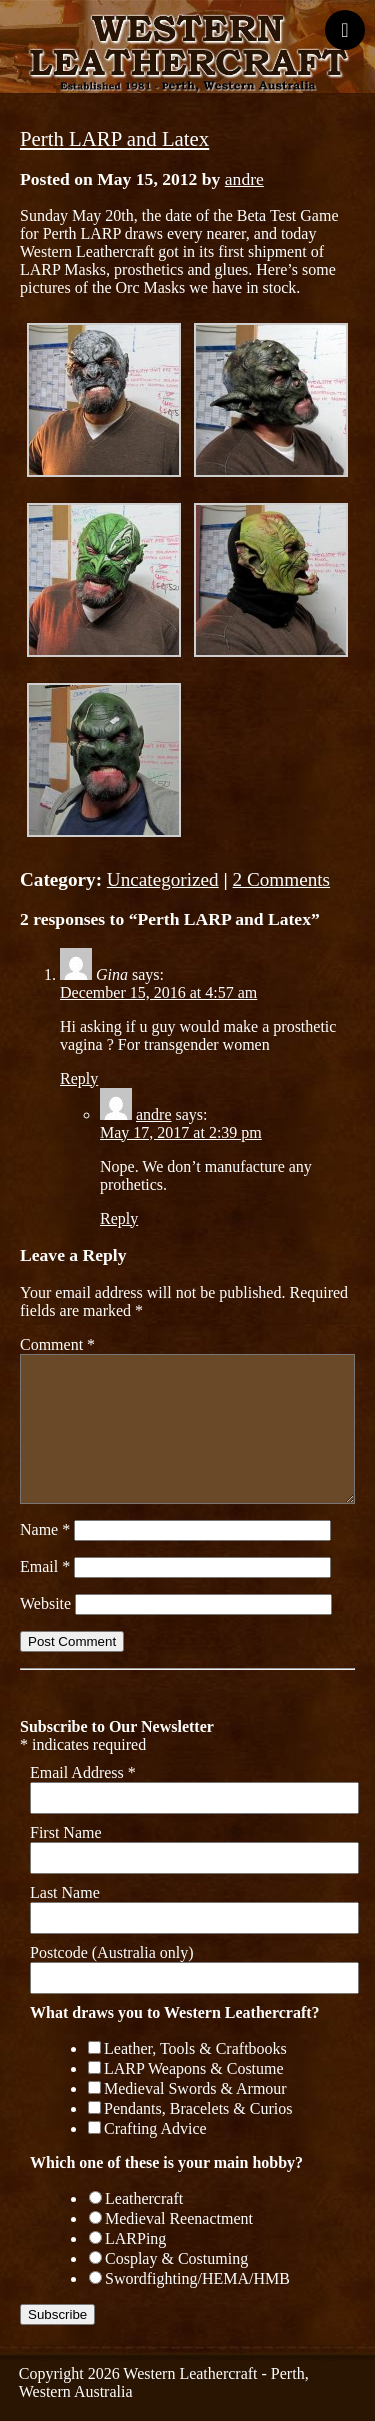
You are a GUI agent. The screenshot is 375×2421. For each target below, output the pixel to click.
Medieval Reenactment (179, 2218)
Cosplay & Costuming (176, 2258)
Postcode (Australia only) (112, 1952)
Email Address (83, 1772)
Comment (57, 1344)
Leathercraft (144, 2198)
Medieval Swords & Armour (195, 2088)
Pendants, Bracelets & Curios (198, 2108)
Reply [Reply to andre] (119, 1218)
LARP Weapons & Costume (194, 2068)
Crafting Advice (155, 2128)
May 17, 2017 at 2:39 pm (181, 1132)
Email (45, 1566)
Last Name (65, 1892)
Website (45, 1603)
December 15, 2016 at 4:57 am (158, 992)
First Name (66, 1832)
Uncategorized (163, 879)
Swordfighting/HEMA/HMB (197, 2278)
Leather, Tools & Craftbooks (195, 2048)
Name (45, 1529)
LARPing (135, 2238)
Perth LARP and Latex (114, 138)
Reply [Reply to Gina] (79, 1078)
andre (244, 179)
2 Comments (282, 879)
